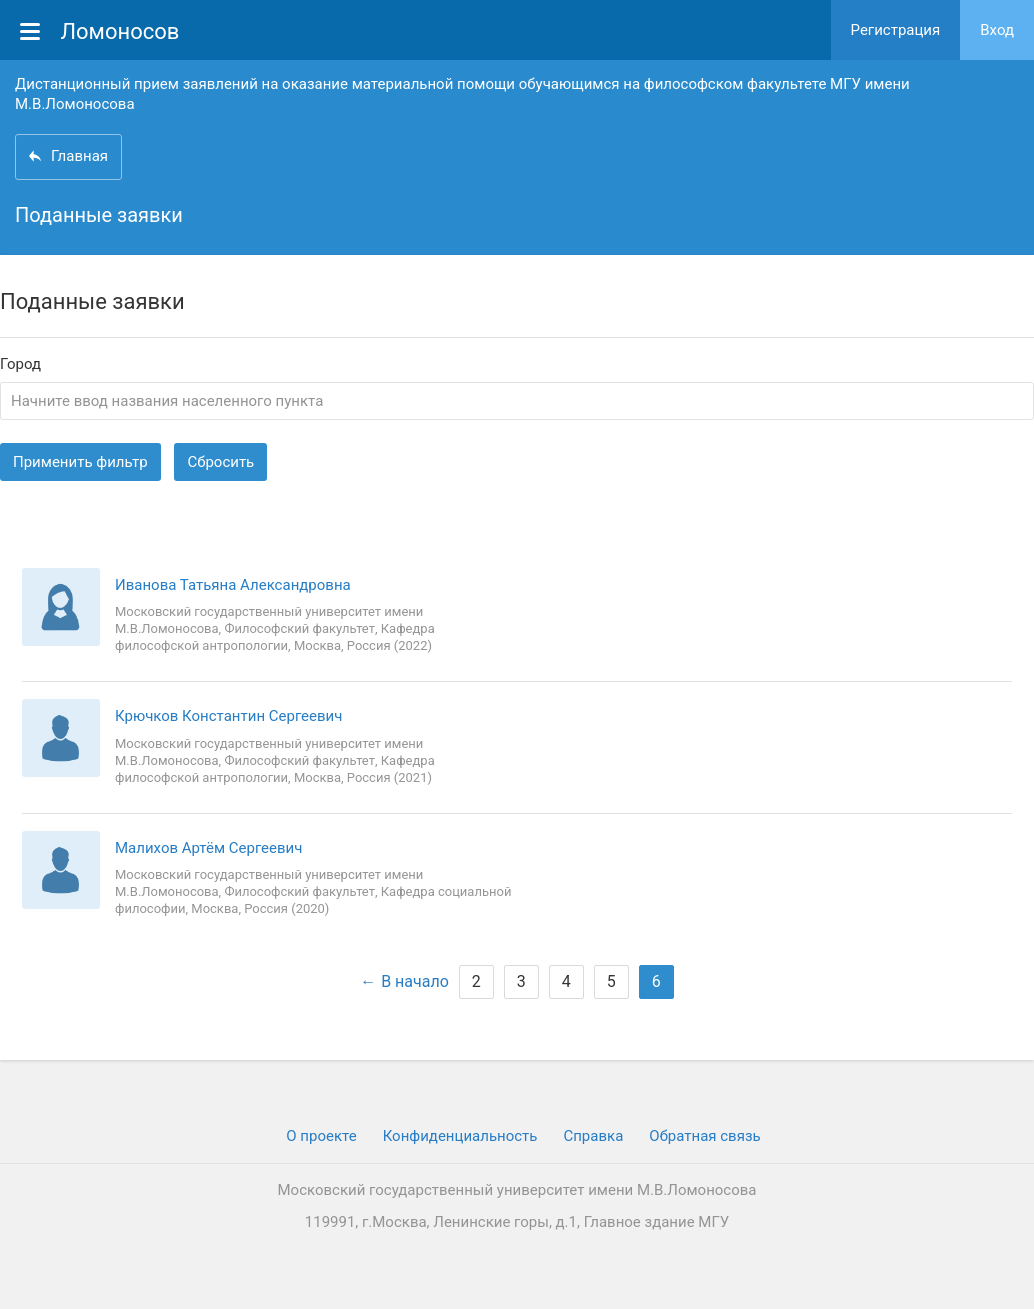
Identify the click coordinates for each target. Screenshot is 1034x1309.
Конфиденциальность (460, 1136)
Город (20, 364)
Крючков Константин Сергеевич (228, 716)
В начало (415, 981)
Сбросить (220, 462)
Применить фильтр (80, 462)
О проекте (321, 1136)
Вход (997, 30)
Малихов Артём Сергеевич (208, 848)
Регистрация (896, 30)
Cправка (593, 1136)
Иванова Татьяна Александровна (233, 585)
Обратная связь (704, 1136)
